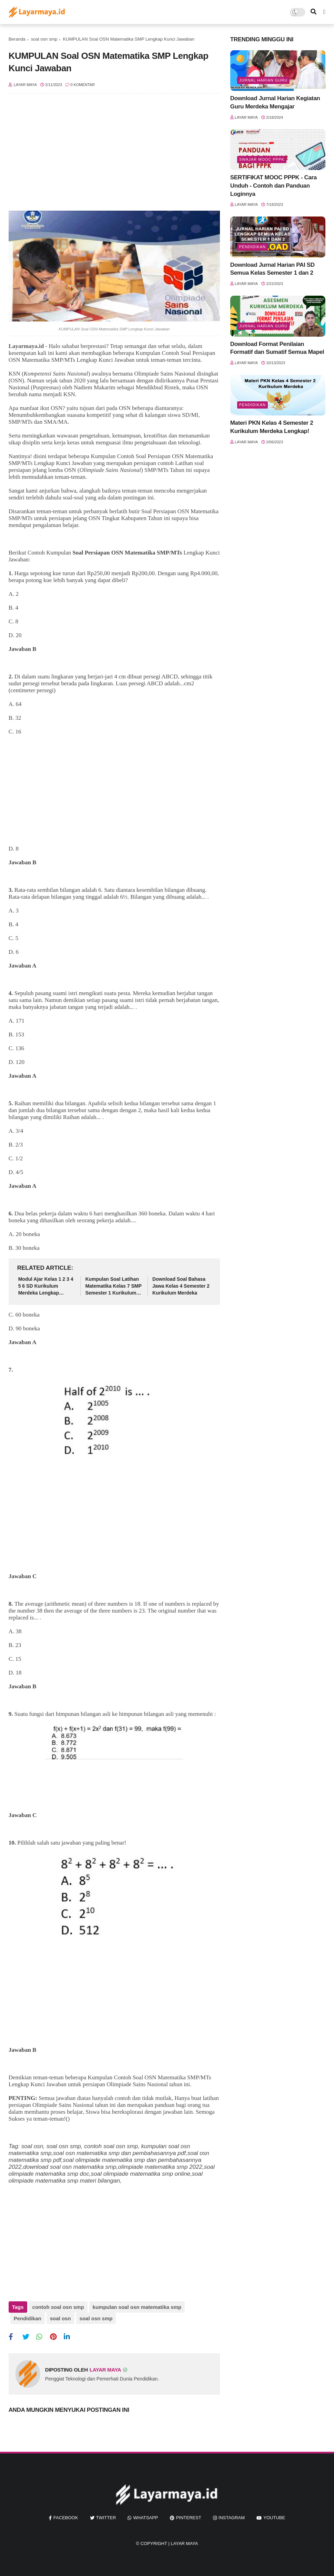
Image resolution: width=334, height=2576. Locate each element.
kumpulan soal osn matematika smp (137, 2307)
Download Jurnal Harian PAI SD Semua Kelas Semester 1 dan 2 (272, 269)
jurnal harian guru (263, 80)
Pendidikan (27, 2318)
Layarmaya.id (26, 346)
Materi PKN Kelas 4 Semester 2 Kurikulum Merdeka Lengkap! (271, 427)
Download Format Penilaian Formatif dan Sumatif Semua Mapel (277, 348)
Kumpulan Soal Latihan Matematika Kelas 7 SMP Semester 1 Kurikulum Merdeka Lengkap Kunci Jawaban (113, 1286)
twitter (106, 2517)
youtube (274, 2517)
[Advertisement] (114, 155)
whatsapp (145, 2517)
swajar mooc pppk (261, 159)
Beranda (17, 39)
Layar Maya (184, 2543)
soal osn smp (44, 39)
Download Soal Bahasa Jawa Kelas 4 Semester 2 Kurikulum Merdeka (181, 1285)
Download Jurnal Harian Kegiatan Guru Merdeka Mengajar (275, 102)
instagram (232, 2517)
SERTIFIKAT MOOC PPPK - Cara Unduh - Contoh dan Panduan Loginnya (273, 185)
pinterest (188, 2517)
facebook (65, 2517)
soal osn (60, 2318)
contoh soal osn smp (58, 2307)
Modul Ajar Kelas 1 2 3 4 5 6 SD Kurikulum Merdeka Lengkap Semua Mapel (45, 1286)
